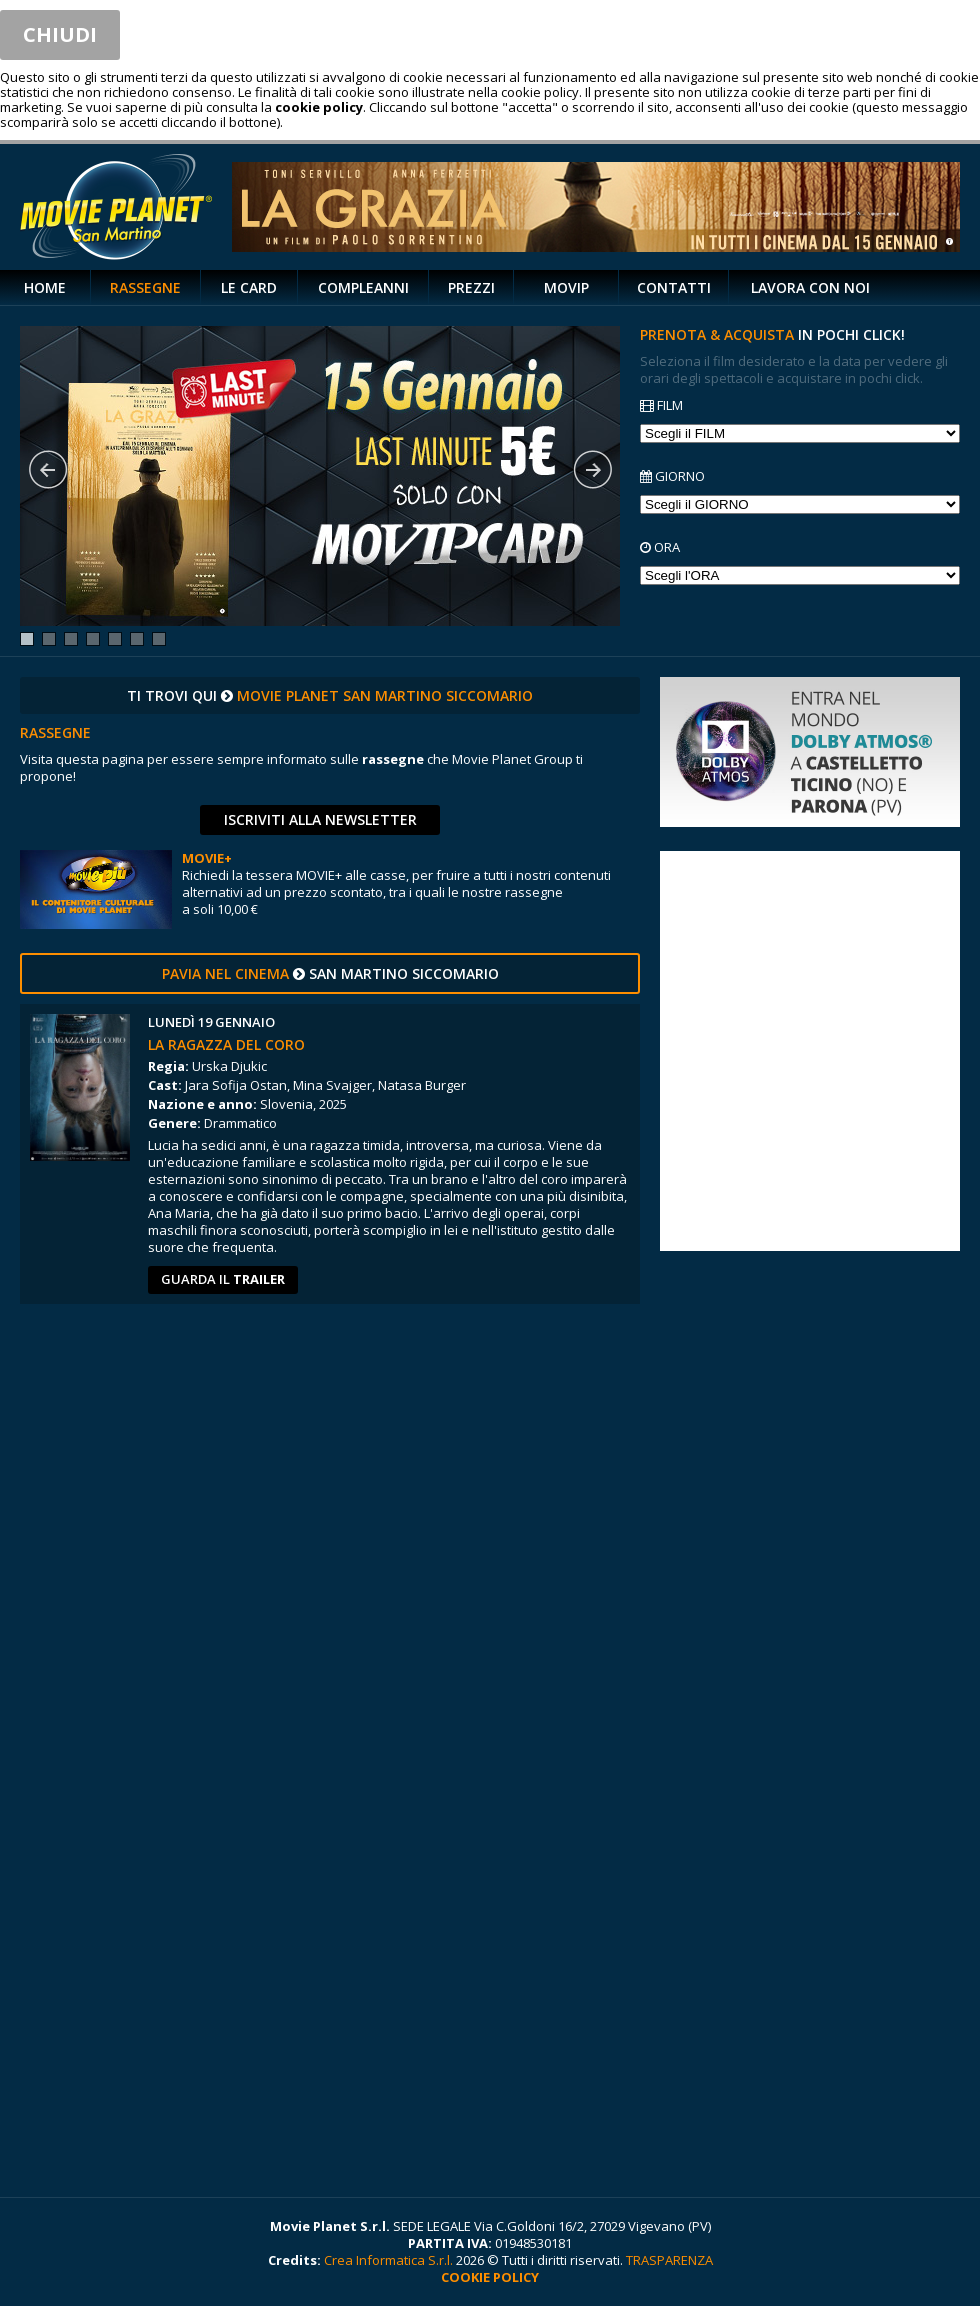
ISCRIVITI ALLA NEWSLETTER (320, 819)
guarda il (223, 1279)
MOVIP (566, 287)
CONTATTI (674, 287)
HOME (45, 287)
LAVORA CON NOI (810, 287)
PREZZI (471, 287)
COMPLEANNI (363, 287)
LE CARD (249, 287)
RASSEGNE (145, 287)
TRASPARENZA (669, 2260)
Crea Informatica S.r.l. (388, 2260)
